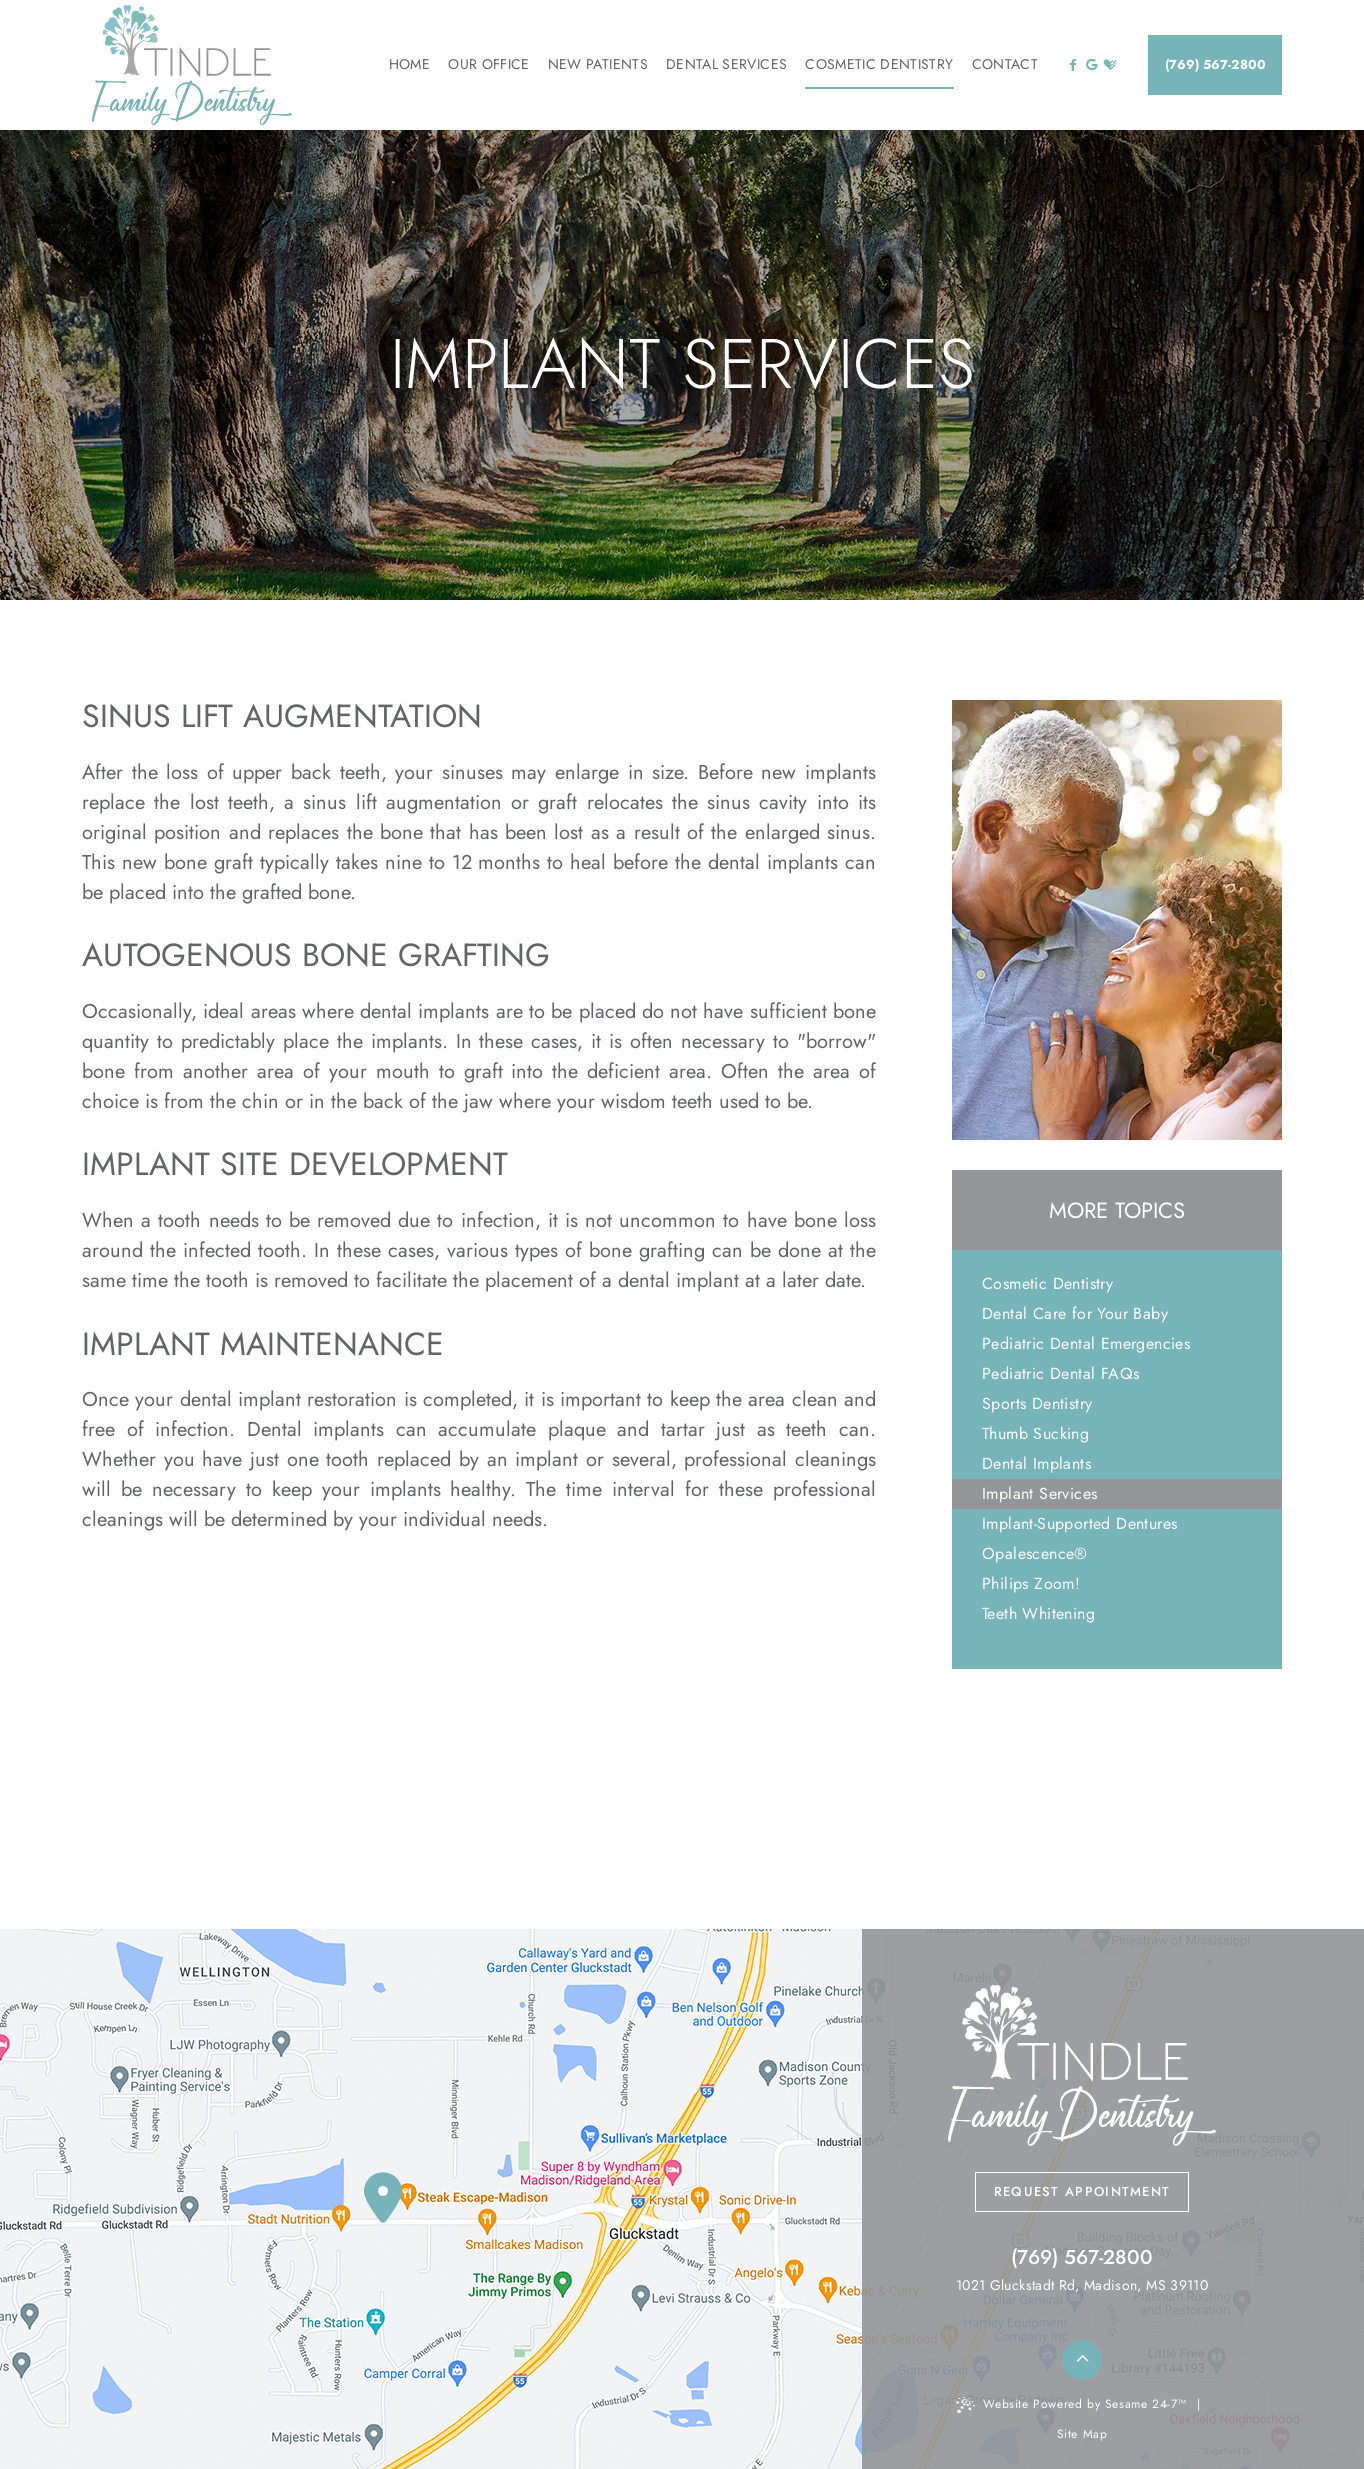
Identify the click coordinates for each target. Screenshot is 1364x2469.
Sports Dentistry (1037, 1403)
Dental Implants (1036, 1463)
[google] (1091, 65)
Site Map (1082, 2434)
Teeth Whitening (1038, 1613)
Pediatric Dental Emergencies (1086, 1343)
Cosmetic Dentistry (1047, 1283)
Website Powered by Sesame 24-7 (1071, 2404)
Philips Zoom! (1031, 1583)
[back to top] (1082, 2360)
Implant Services (1039, 1493)
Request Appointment (1082, 2191)
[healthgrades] (1110, 65)
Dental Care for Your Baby (1075, 1313)
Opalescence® (1035, 1553)
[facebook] (1072, 65)
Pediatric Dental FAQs (1060, 1373)
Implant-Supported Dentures (1079, 1523)
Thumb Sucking (1035, 1433)
